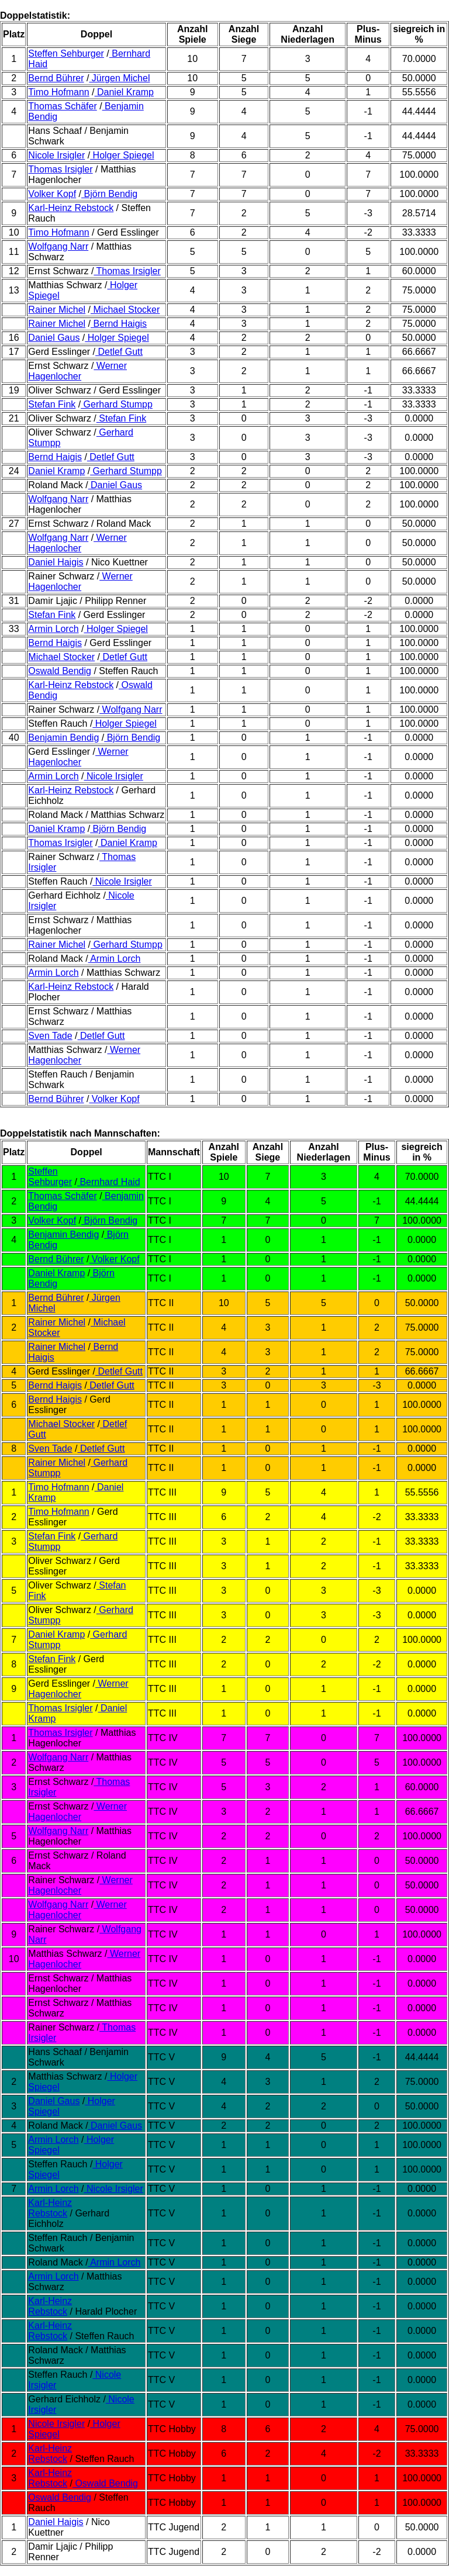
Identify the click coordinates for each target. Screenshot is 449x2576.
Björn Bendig (109, 194)
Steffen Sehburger (66, 53)
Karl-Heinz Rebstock (70, 208)
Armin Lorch (53, 629)
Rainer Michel (56, 310)
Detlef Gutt (119, 352)
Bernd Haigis (119, 324)
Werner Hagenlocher (77, 371)
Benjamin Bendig (63, 738)
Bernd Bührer (56, 78)
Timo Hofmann (58, 92)
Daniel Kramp (124, 92)
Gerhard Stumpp (117, 404)
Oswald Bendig (59, 671)
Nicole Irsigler (56, 155)
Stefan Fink (51, 404)
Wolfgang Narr (58, 246)
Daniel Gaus (54, 338)
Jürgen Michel (119, 78)
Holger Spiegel (122, 155)
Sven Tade (50, 1036)
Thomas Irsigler (60, 169)
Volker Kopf (52, 194)
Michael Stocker (125, 310)
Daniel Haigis (55, 562)
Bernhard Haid (108, 1182)
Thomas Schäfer (62, 106)
